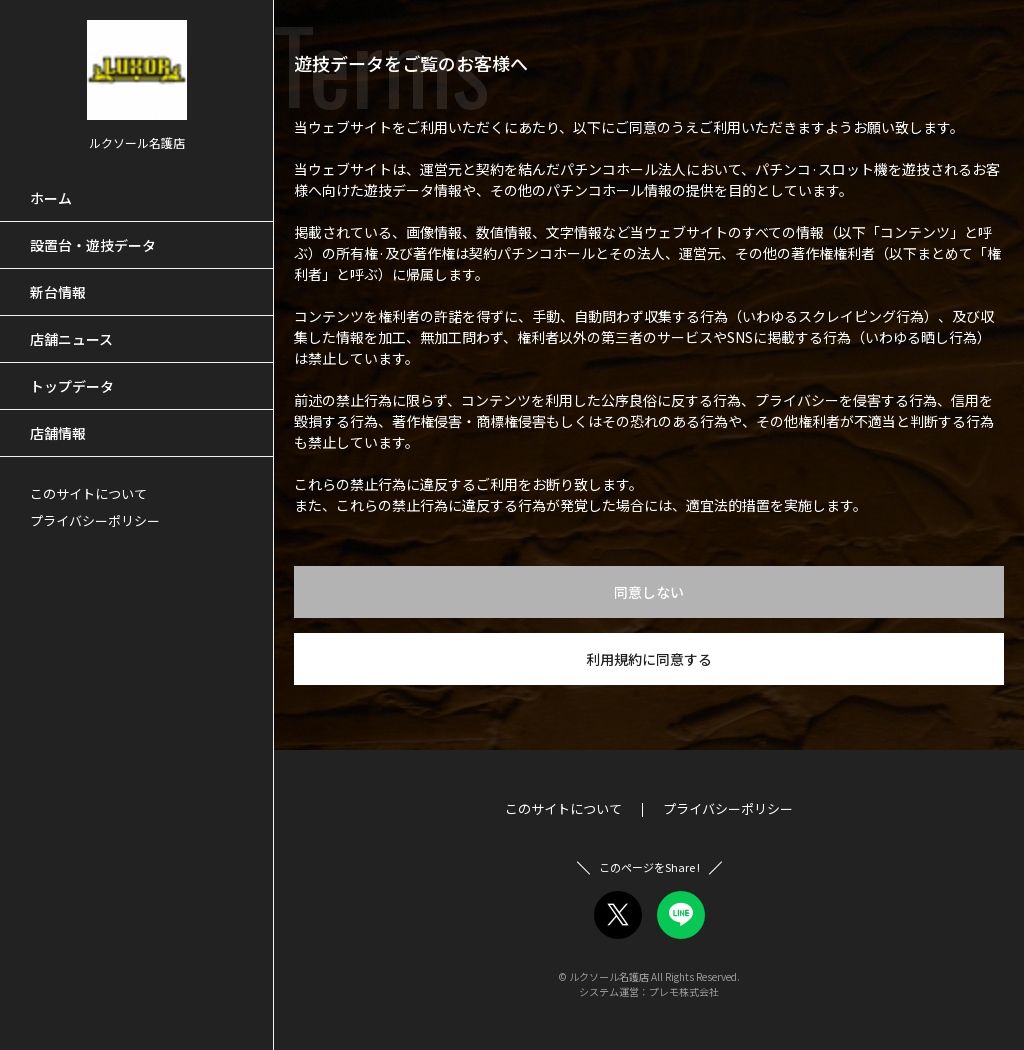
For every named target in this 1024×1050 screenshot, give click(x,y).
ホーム (51, 198)
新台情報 (58, 292)
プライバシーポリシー (95, 520)
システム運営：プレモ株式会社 (649, 991)
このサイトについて (88, 493)
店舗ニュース (71, 339)
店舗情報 (58, 433)
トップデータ (72, 386)
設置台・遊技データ (93, 245)
